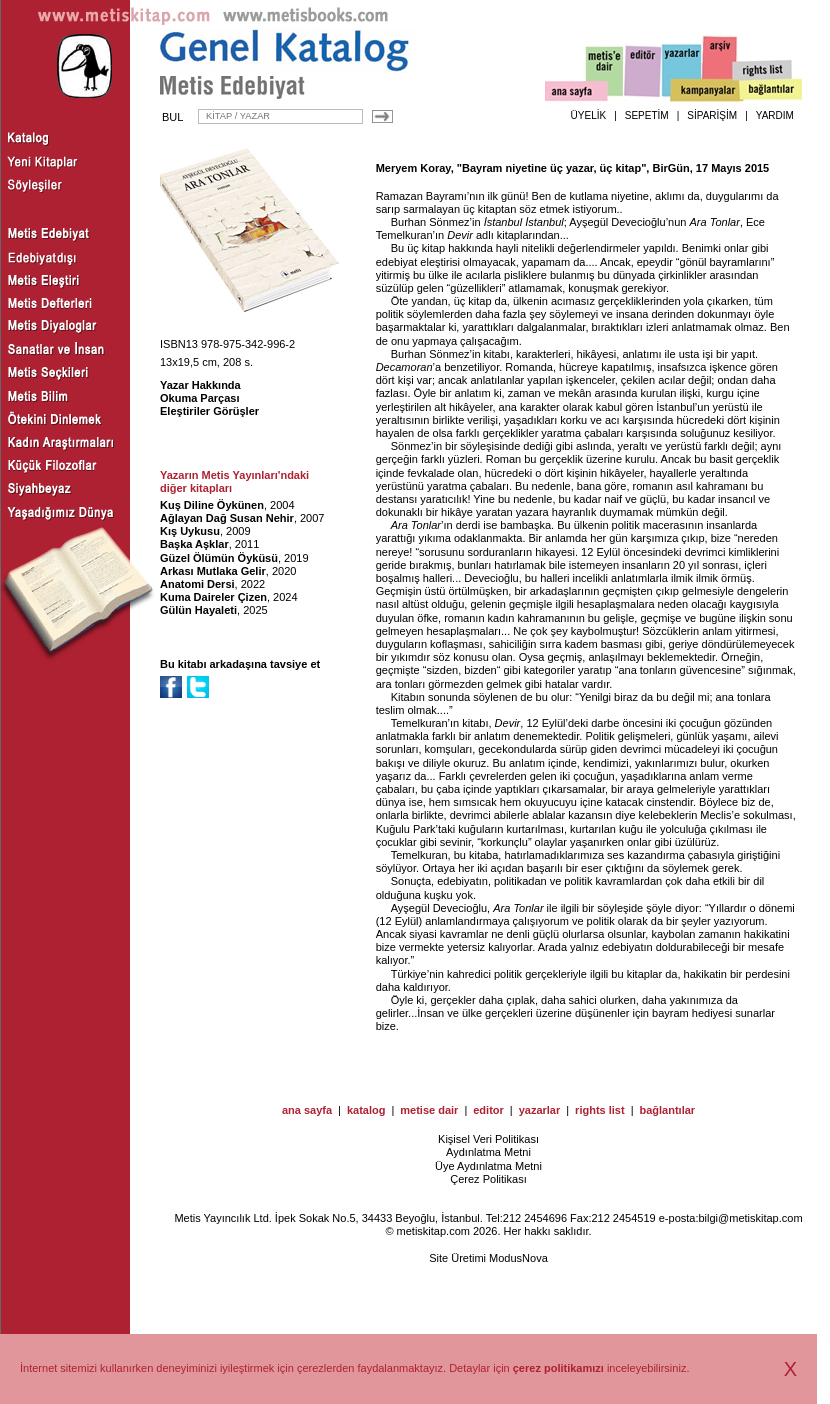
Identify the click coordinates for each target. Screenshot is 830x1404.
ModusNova (518, 1258)
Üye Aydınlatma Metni (488, 1166)
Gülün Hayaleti (198, 610)
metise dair (429, 1110)
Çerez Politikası (488, 1179)
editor (488, 1110)
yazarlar (540, 1110)
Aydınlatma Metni (488, 1152)
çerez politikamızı (558, 1368)
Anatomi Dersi (197, 584)
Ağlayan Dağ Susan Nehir (227, 518)
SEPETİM (647, 115)
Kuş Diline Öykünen (212, 505)
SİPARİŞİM (712, 115)
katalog (366, 1110)
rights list (600, 1110)
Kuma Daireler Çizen (213, 597)
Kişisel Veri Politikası (488, 1139)
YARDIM (775, 115)
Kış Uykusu (190, 531)
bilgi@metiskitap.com (750, 1218)
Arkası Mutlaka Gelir (213, 571)
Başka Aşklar (194, 544)
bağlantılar (667, 1110)
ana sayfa (307, 1110)
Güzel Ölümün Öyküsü (219, 558)
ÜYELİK (589, 115)
